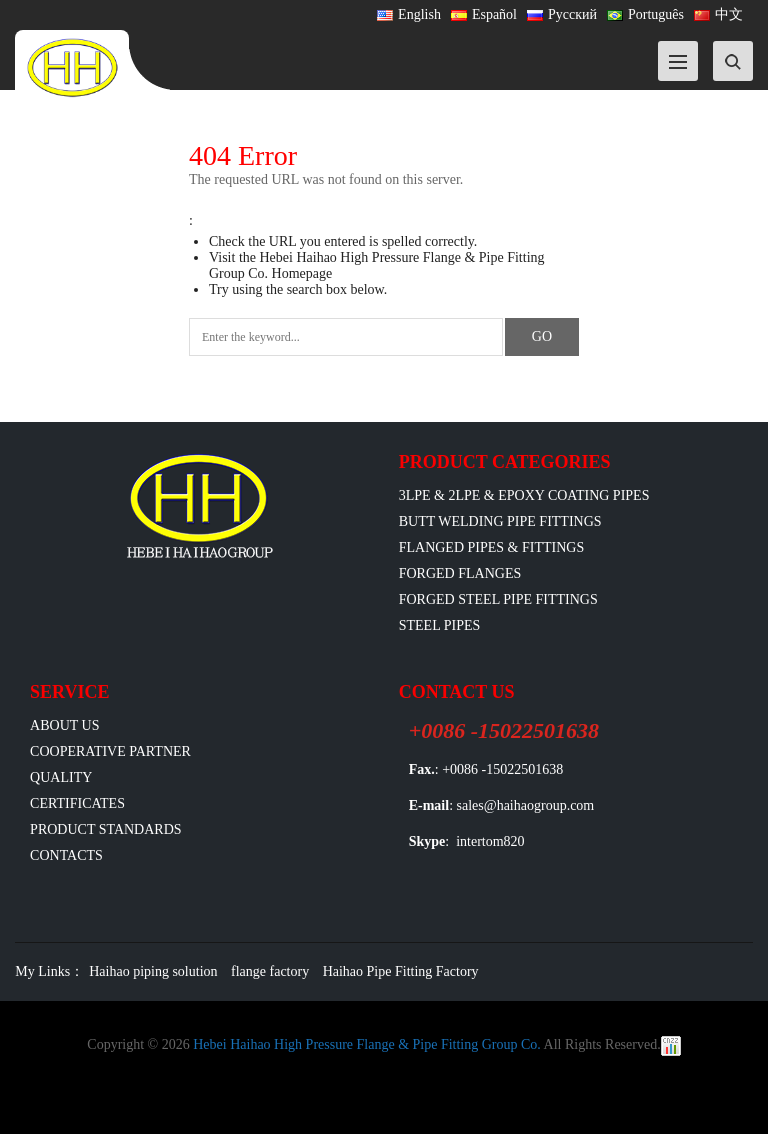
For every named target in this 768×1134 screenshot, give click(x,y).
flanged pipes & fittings (492, 547)
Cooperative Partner (110, 751)
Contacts (66, 855)
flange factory (270, 971)
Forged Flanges (460, 573)
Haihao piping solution (153, 971)
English (409, 14)
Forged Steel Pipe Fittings (498, 599)
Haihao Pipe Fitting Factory (401, 971)
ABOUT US (64, 725)
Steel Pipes (440, 625)
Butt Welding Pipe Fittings (500, 521)
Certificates (77, 803)
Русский (562, 14)
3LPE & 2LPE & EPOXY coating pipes (524, 495)
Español (484, 14)
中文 (718, 14)
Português (645, 14)
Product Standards (105, 829)
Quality (61, 777)
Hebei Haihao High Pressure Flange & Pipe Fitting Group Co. (367, 1044)
